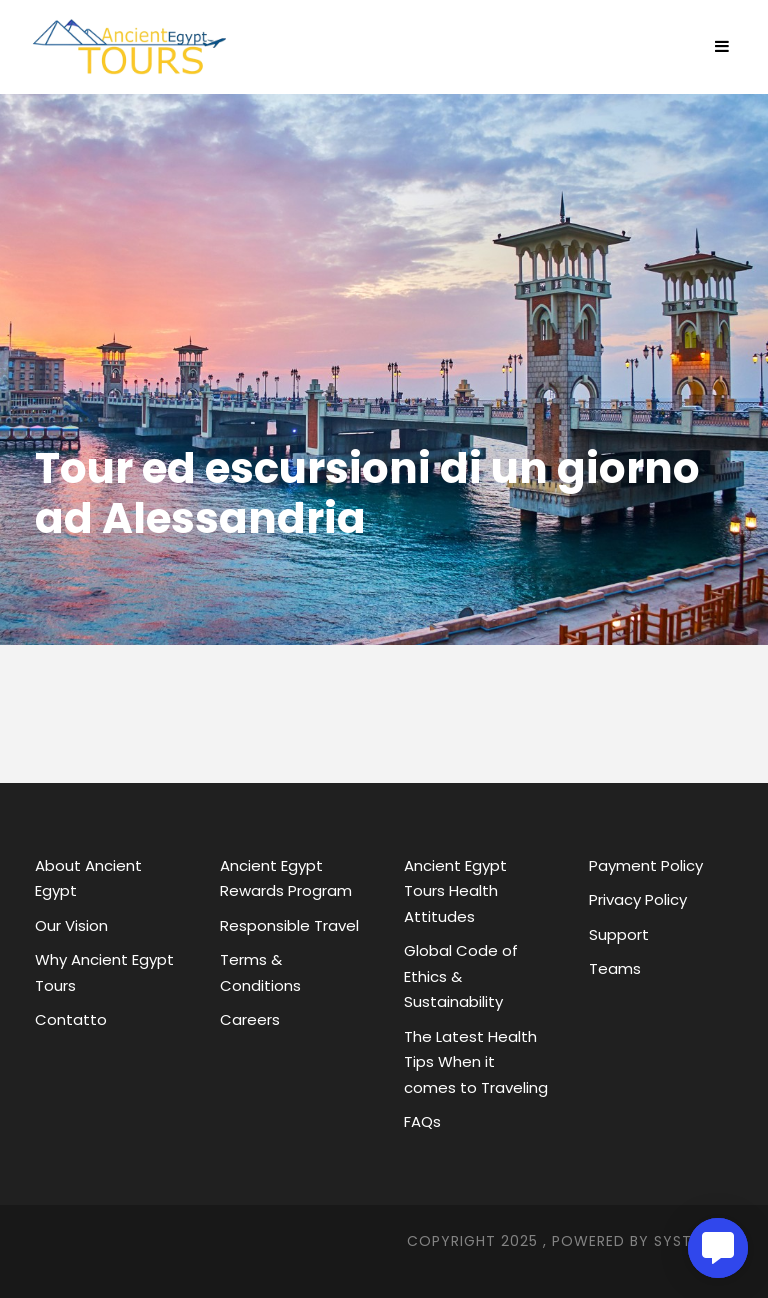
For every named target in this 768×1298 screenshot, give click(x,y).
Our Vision (71, 925)
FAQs (422, 1121)
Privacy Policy (638, 899)
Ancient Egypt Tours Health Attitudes (455, 891)
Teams (615, 968)
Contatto (71, 1019)
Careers (250, 1019)
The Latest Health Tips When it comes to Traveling (476, 1062)
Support (619, 934)
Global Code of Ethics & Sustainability (461, 976)
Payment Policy (646, 865)
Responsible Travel (289, 925)
